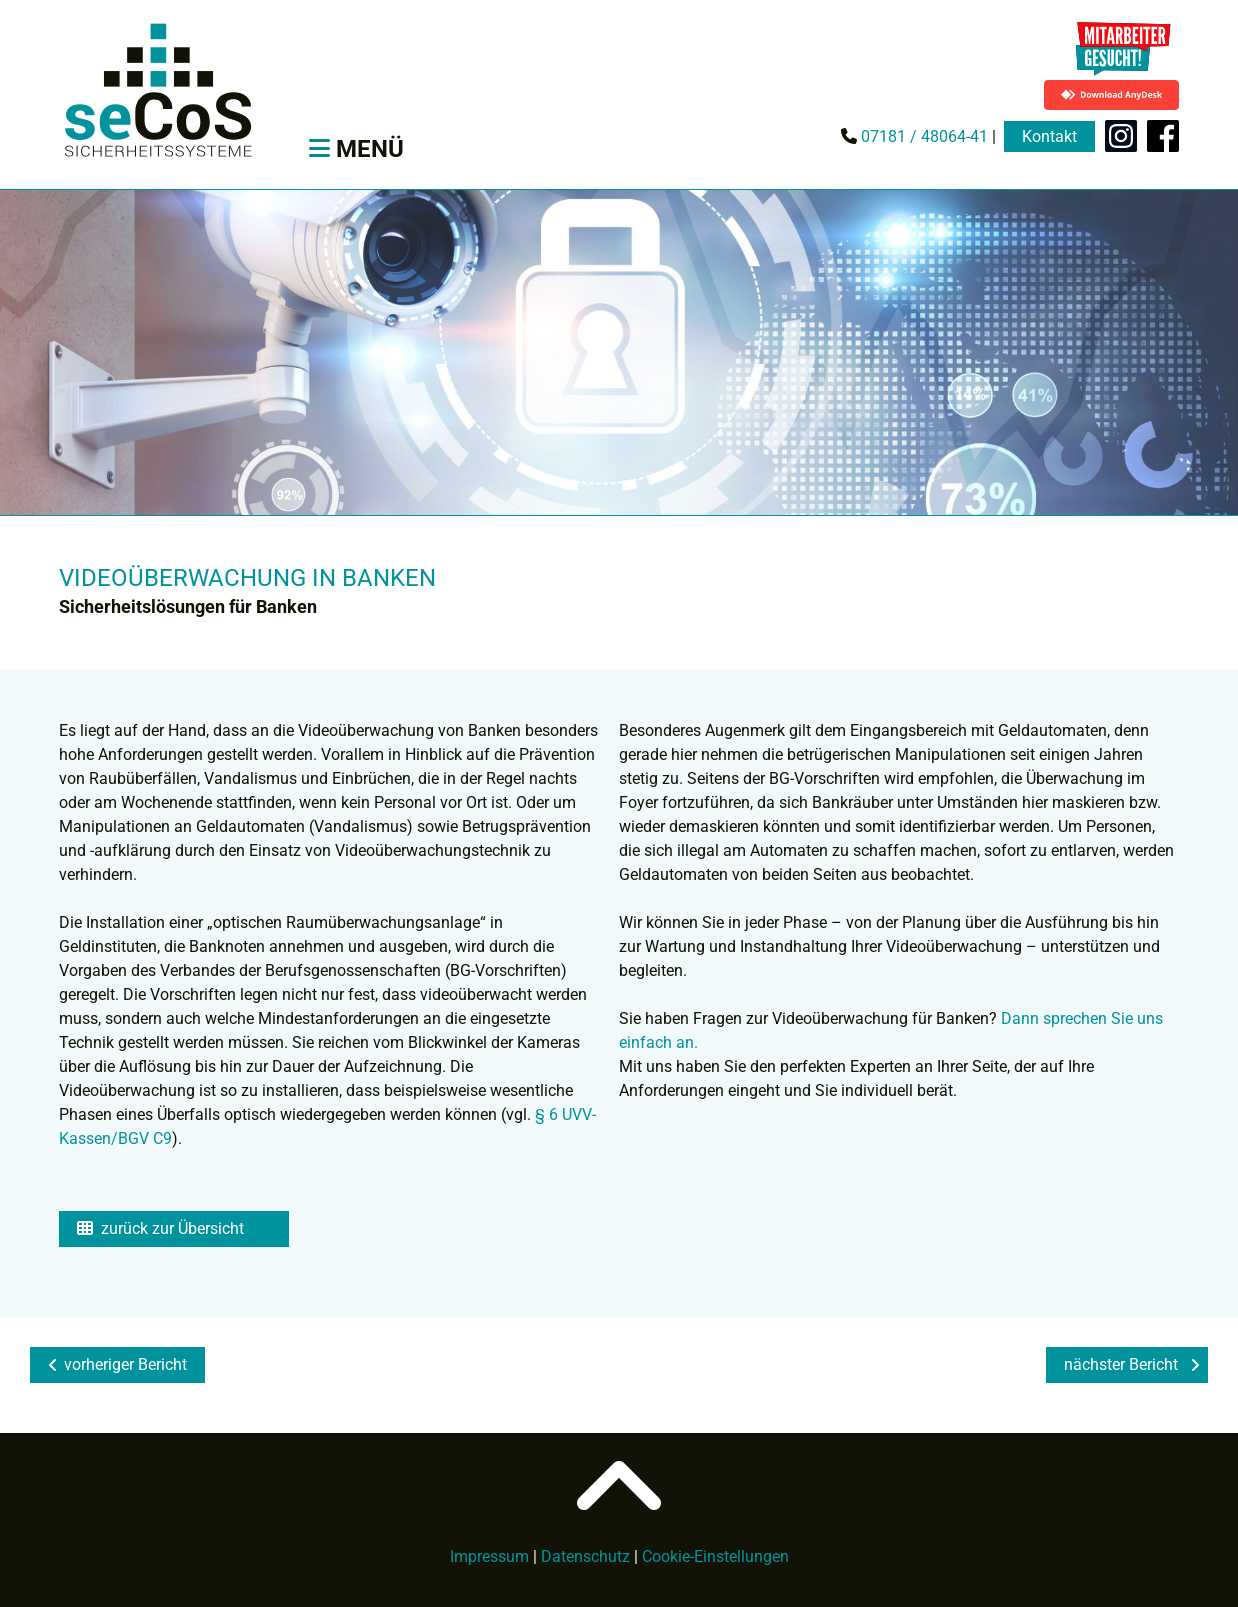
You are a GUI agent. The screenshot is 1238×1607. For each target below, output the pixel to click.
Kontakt (1049, 136)
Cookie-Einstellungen (715, 1556)
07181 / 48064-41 (922, 136)
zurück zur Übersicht (160, 1228)
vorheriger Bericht (117, 1364)
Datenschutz (585, 1556)
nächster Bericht (1132, 1364)
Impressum (489, 1556)
